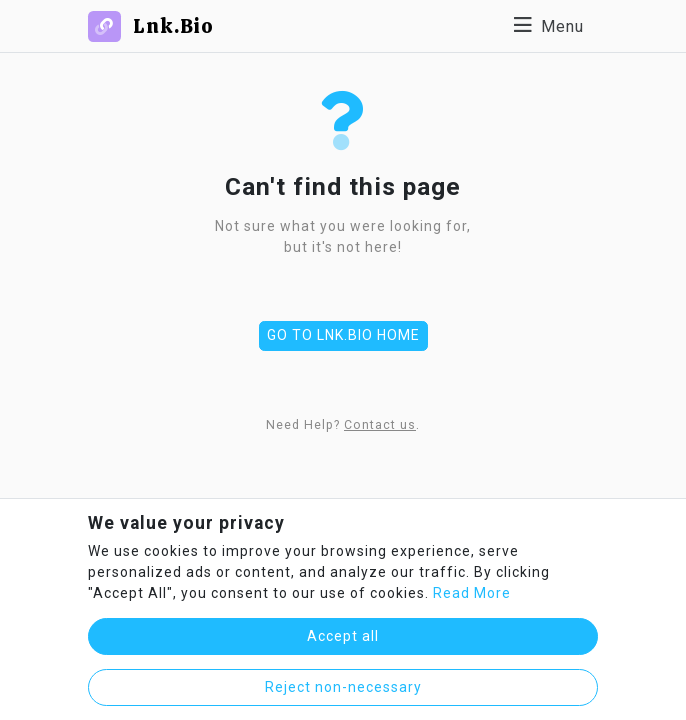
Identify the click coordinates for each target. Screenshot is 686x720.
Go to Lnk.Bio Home (343, 335)
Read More (472, 593)
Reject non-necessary (343, 687)
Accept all (343, 636)
